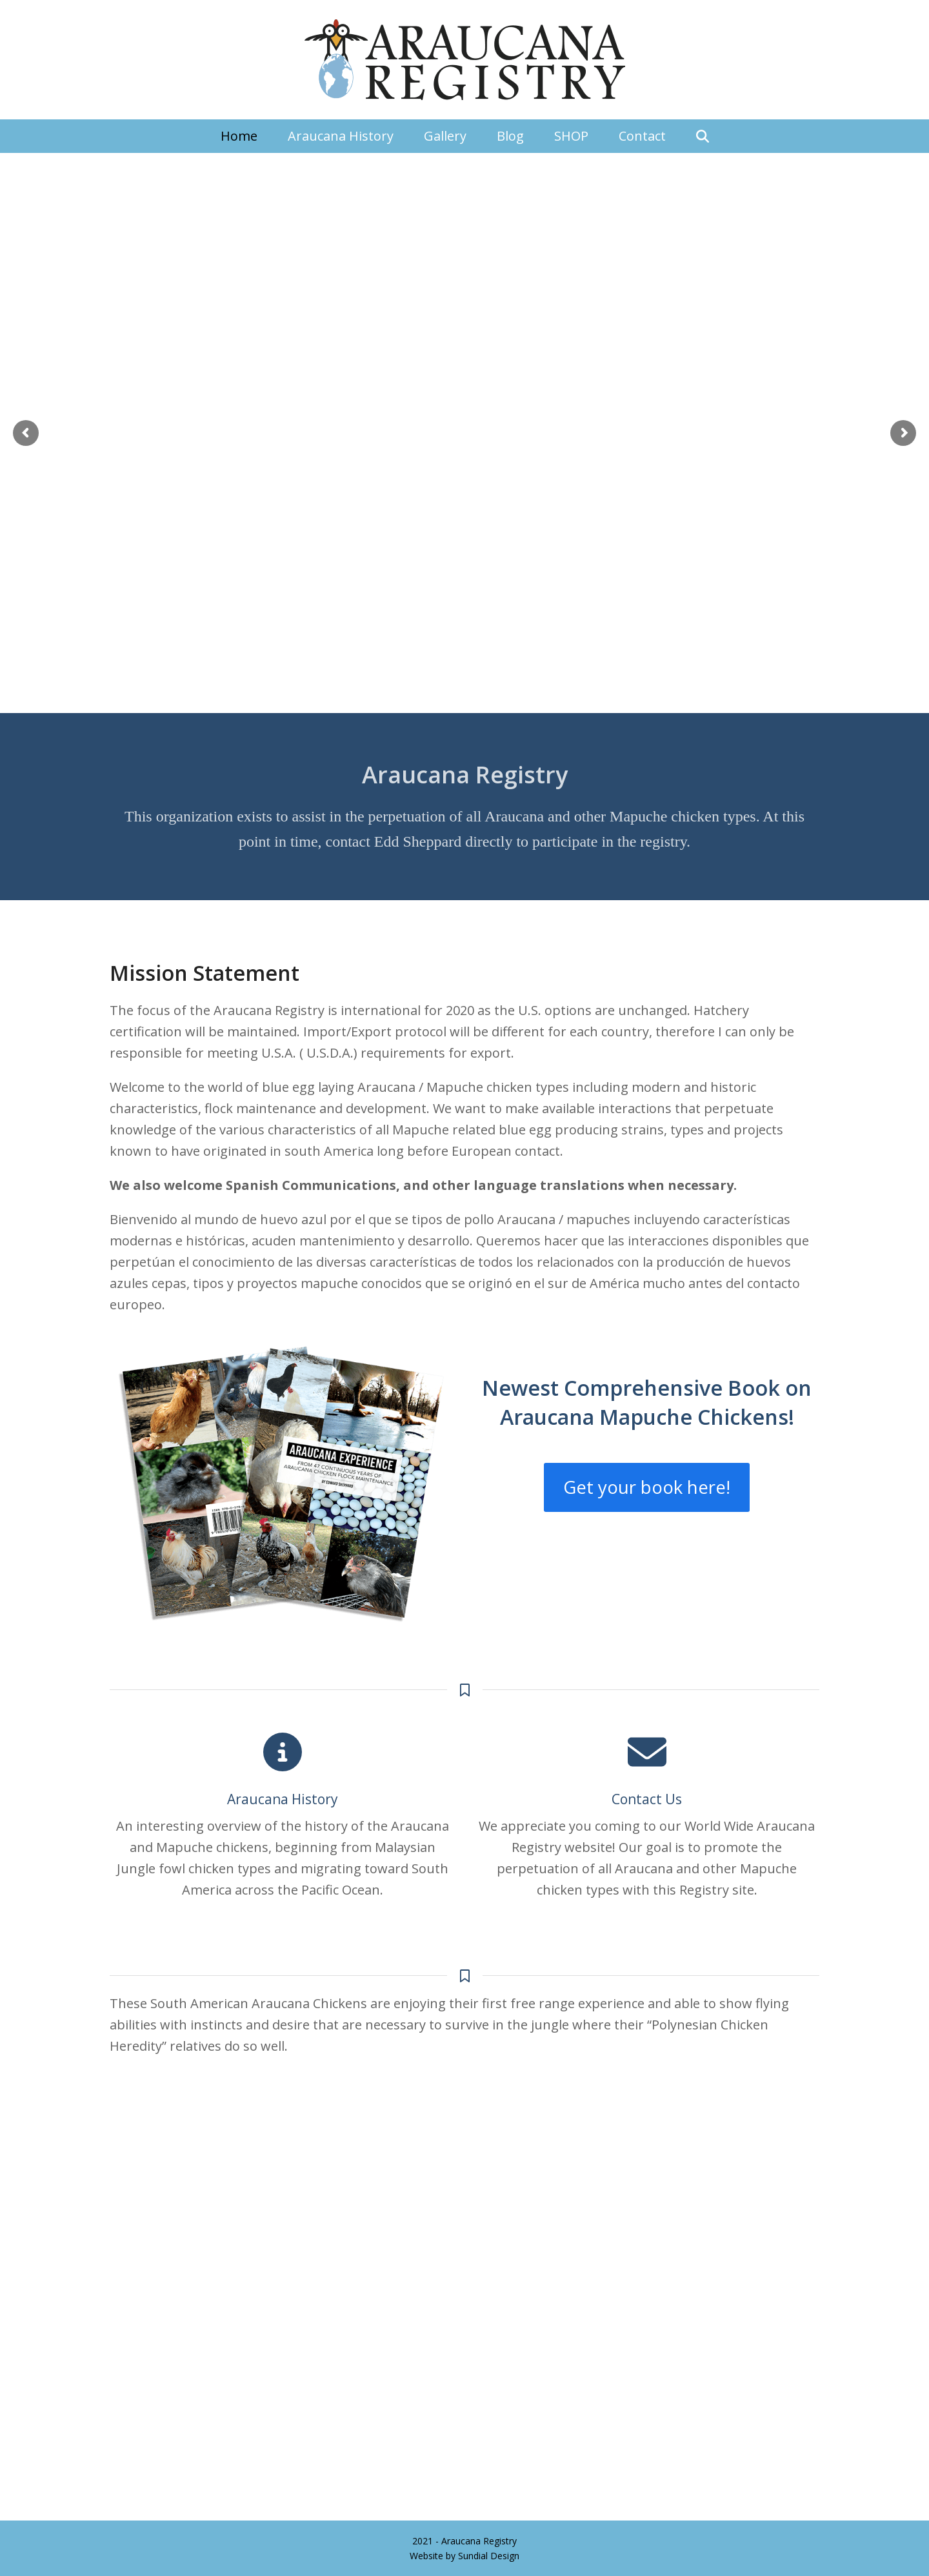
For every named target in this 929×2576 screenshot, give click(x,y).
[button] (703, 136)
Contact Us (647, 1799)
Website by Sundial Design (464, 2556)
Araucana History (282, 1799)
